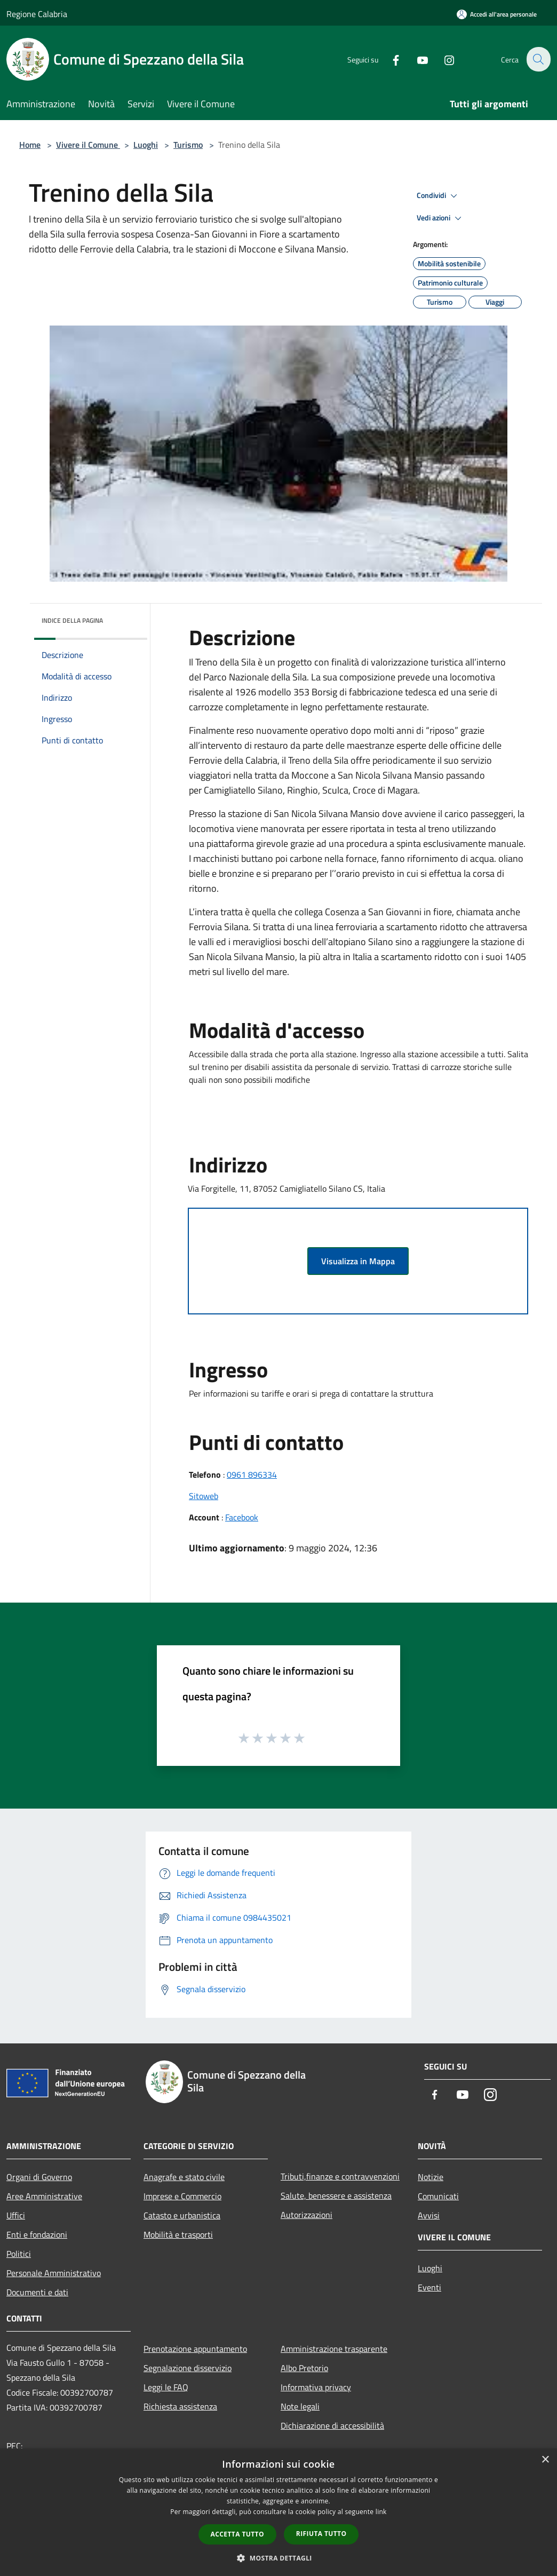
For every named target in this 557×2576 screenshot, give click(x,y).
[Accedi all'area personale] (497, 14)
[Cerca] (538, 59)
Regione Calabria (36, 13)
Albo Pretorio (304, 2367)
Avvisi (429, 2215)
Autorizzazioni (306, 2214)
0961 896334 (252, 1474)
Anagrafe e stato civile (184, 2176)
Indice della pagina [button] (72, 620)
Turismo (188, 144)
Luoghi (145, 144)
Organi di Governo (39, 2176)
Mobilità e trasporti (178, 2234)
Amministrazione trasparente (334, 2348)
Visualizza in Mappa (358, 1261)
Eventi (429, 2287)
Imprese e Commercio (182, 2196)
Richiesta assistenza (180, 2406)
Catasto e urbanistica (182, 2215)
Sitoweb (203, 1495)
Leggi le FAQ (166, 2387)
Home (30, 144)
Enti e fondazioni (36, 2234)
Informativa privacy (316, 2387)
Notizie (430, 2176)
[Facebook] (389, 59)
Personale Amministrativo (53, 2272)
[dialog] (278, 2512)
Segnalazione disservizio (188, 2367)
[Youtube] (416, 59)
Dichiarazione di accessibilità (332, 2425)
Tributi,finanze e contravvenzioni (340, 2176)
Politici (18, 2253)
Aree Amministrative (44, 2196)
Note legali (300, 2406)
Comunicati (438, 2196)
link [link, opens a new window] (381, 2511)
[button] (358, 1093)
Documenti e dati (37, 2292)
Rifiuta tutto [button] (321, 2533)
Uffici (15, 2215)
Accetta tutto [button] (237, 2534)
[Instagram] (442, 59)
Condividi (438, 195)
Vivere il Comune (88, 144)
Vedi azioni (441, 218)
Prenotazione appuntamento (195, 2348)
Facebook (241, 1517)
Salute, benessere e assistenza (336, 2195)
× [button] (545, 2460)
